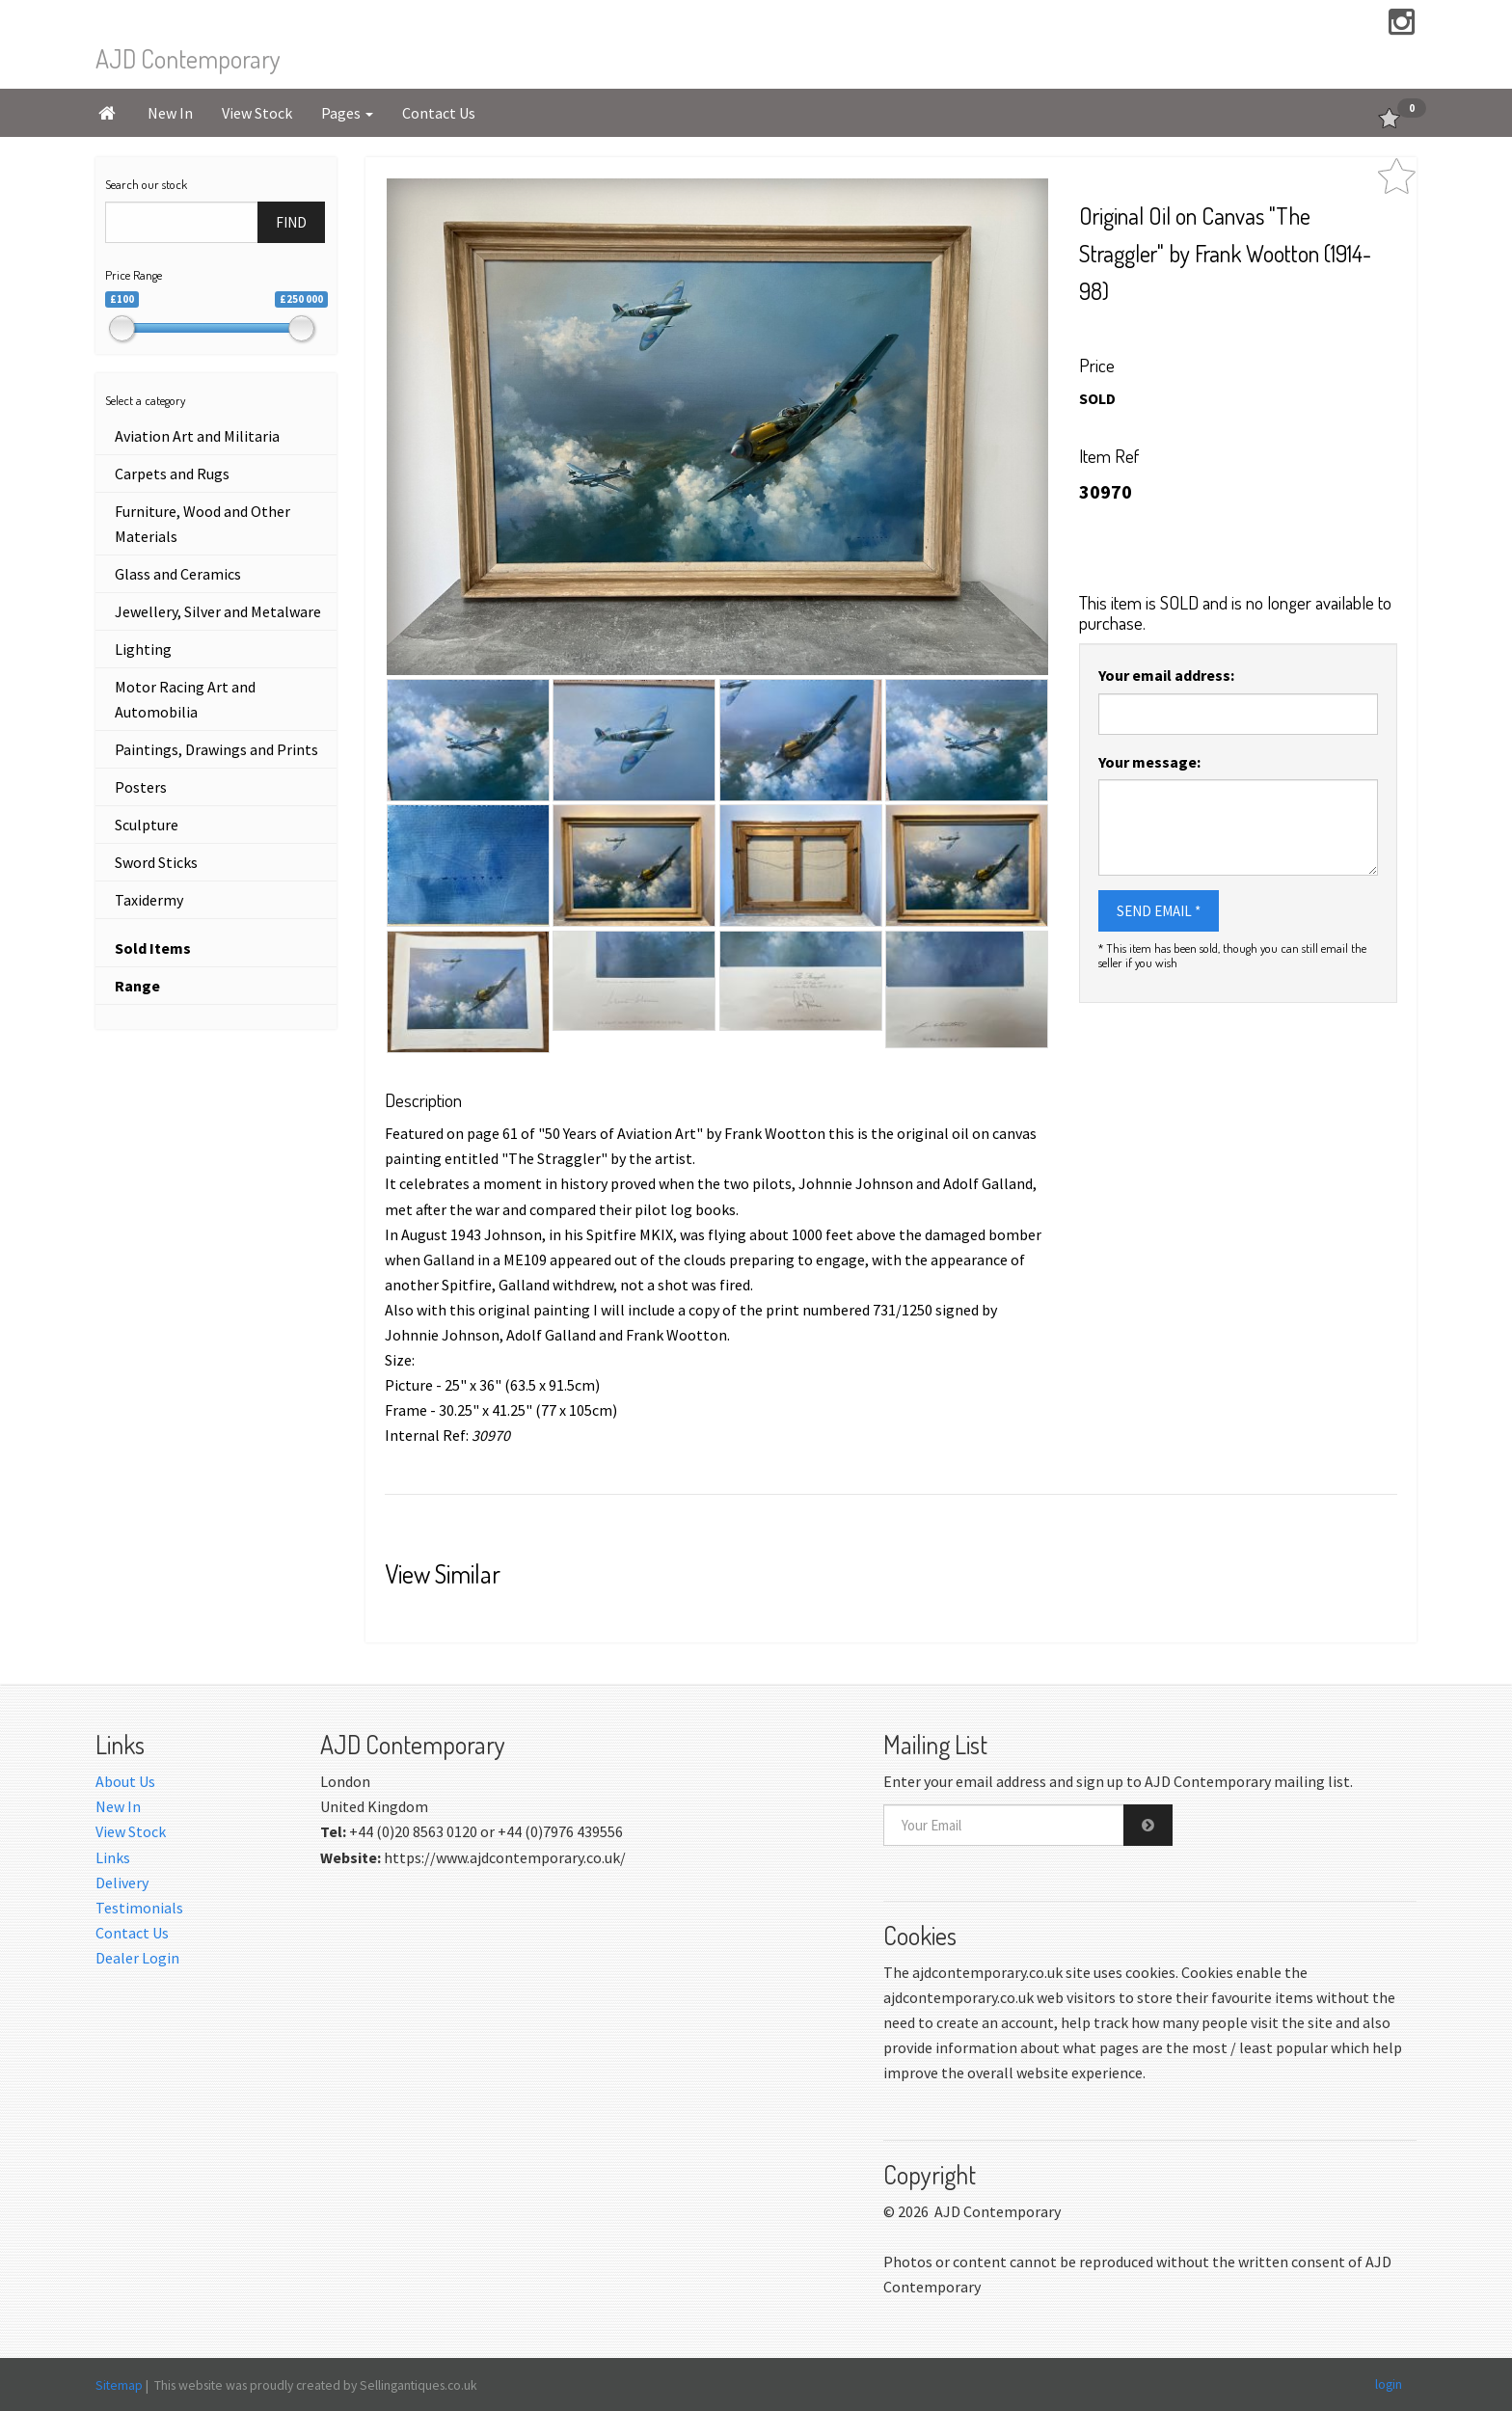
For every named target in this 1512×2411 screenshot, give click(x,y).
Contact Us (438, 112)
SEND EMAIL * (1159, 911)
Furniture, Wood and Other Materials (202, 523)
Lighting (143, 649)
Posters (141, 787)
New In (170, 112)
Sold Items (153, 948)
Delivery (121, 1882)
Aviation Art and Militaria (197, 436)
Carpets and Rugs (172, 473)
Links (112, 1857)
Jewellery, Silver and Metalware (218, 611)
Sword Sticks (156, 862)
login (1388, 2384)
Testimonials (139, 1907)
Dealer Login (137, 1957)
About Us (125, 1781)
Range (137, 985)
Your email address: (1166, 675)
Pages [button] (347, 112)
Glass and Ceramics (178, 573)
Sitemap (119, 2385)
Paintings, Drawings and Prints (216, 749)
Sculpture (146, 824)
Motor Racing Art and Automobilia (185, 699)
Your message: (1149, 762)
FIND (291, 222)
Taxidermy (149, 899)
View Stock (257, 112)
